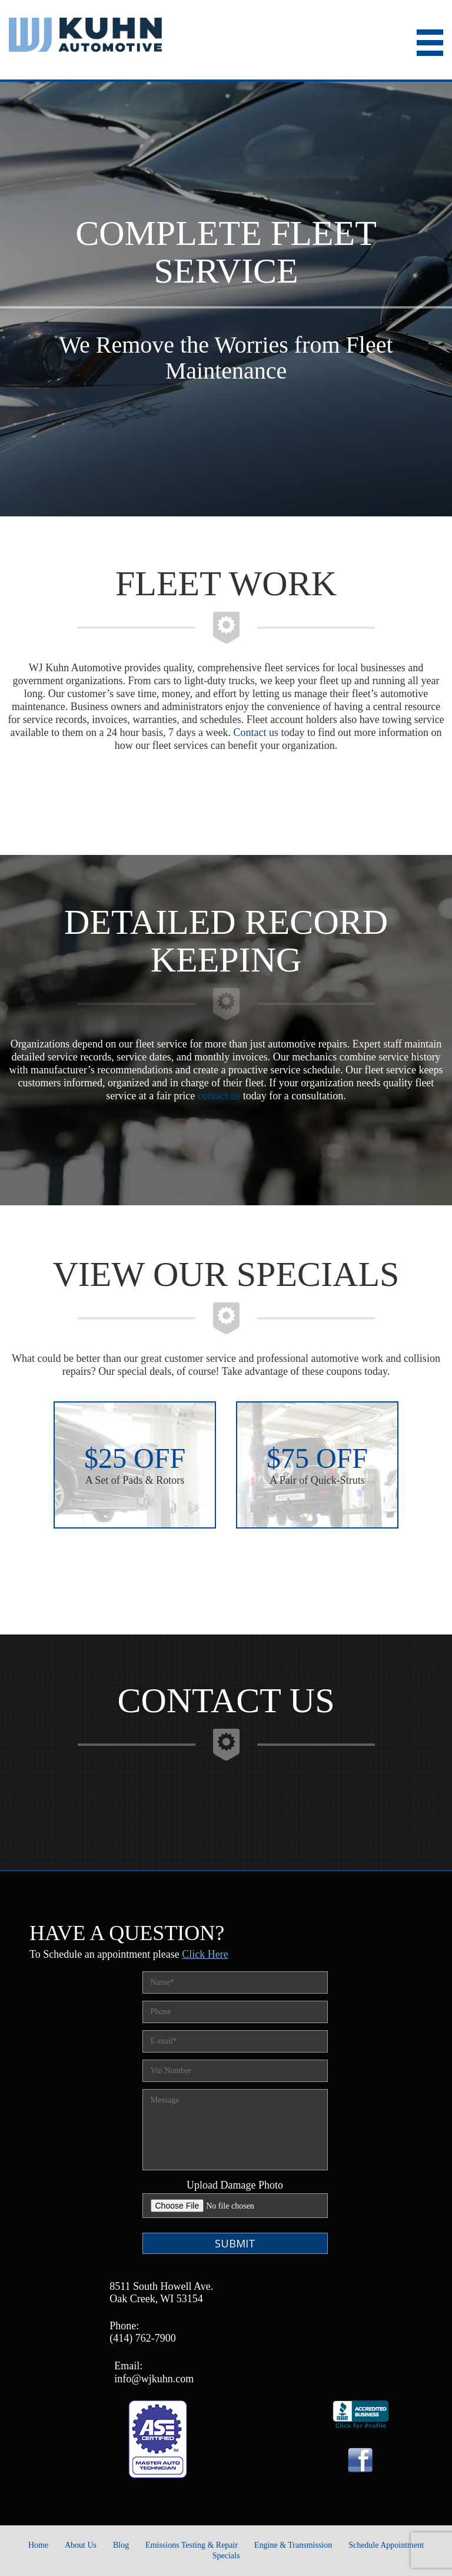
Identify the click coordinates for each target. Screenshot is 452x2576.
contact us (219, 1096)
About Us (81, 2545)
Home (38, 2545)
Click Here (205, 1954)
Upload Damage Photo (235, 2185)
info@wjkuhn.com (154, 2379)
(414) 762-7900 (142, 2338)
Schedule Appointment (386, 2545)
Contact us (255, 732)
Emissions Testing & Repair (191, 2545)
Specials (226, 2555)
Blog (121, 2545)
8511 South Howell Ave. (161, 2286)
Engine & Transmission (293, 2545)
